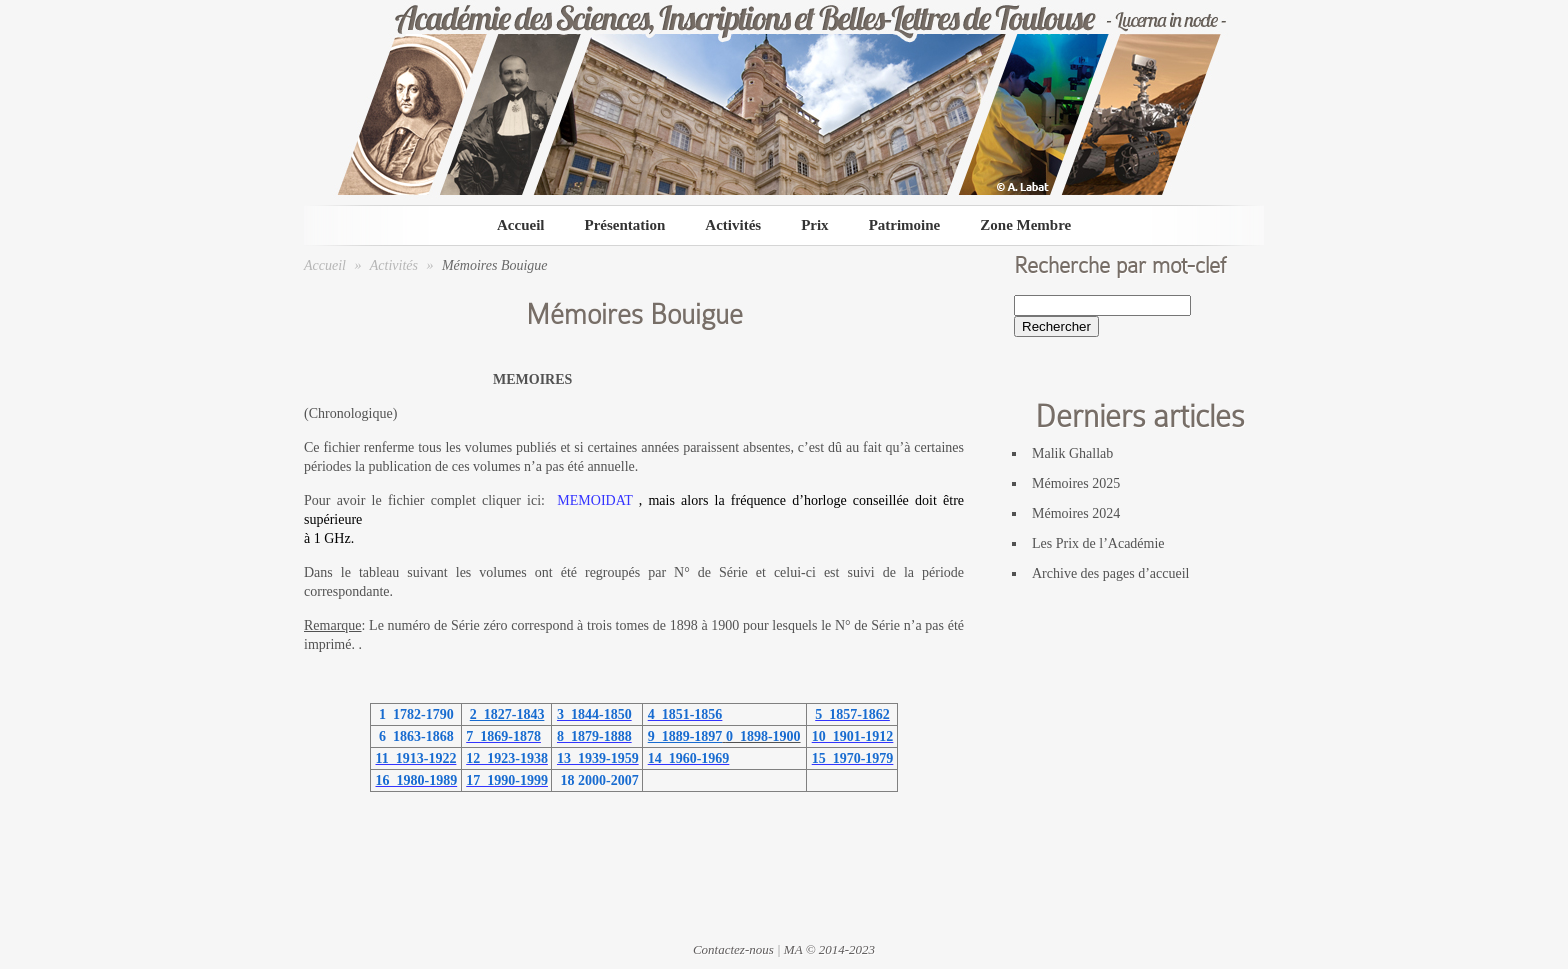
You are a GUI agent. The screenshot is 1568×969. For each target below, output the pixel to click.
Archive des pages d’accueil (1110, 573)
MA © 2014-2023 (829, 949)
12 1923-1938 (507, 758)
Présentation (624, 225)
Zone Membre (1025, 225)
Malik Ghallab (1072, 453)
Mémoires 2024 (1076, 513)
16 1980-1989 (417, 780)
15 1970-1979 (853, 758)
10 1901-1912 (853, 736)
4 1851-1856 (685, 714)
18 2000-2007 (598, 780)
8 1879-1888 (594, 736)
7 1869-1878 (503, 736)
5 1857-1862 (852, 714)
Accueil (520, 225)
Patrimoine (905, 225)
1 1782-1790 (413, 714)
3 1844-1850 (594, 714)
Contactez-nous (733, 949)
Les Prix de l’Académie (1098, 543)
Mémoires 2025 (1076, 483)
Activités (733, 225)
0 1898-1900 (763, 736)
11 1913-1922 (416, 758)
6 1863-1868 (413, 736)
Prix (815, 225)
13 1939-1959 (598, 758)
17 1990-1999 (507, 780)
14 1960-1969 (689, 758)
